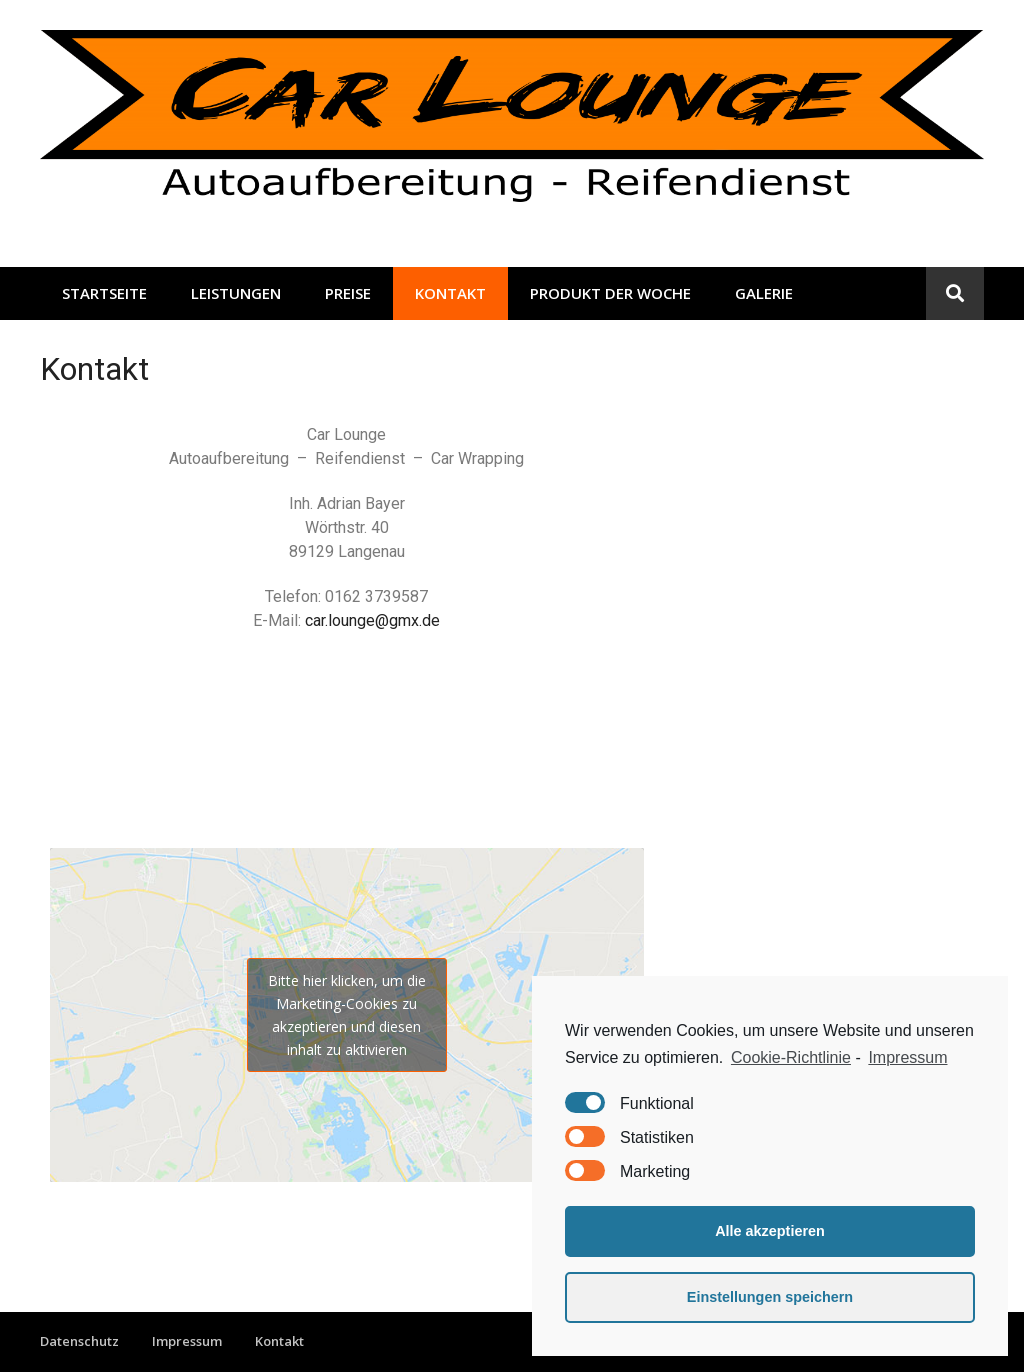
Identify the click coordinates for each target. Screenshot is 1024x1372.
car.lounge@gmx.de (372, 620)
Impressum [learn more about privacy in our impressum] (907, 1057)
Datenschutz (79, 1341)
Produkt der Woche (610, 293)
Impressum (187, 1341)
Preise (348, 293)
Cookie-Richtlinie (791, 1057)
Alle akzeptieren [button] (770, 1231)
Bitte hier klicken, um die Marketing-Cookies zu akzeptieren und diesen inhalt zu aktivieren (347, 1015)
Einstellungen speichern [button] (770, 1297)
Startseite (104, 293)
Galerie (764, 293)
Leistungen (236, 293)
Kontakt (450, 293)
